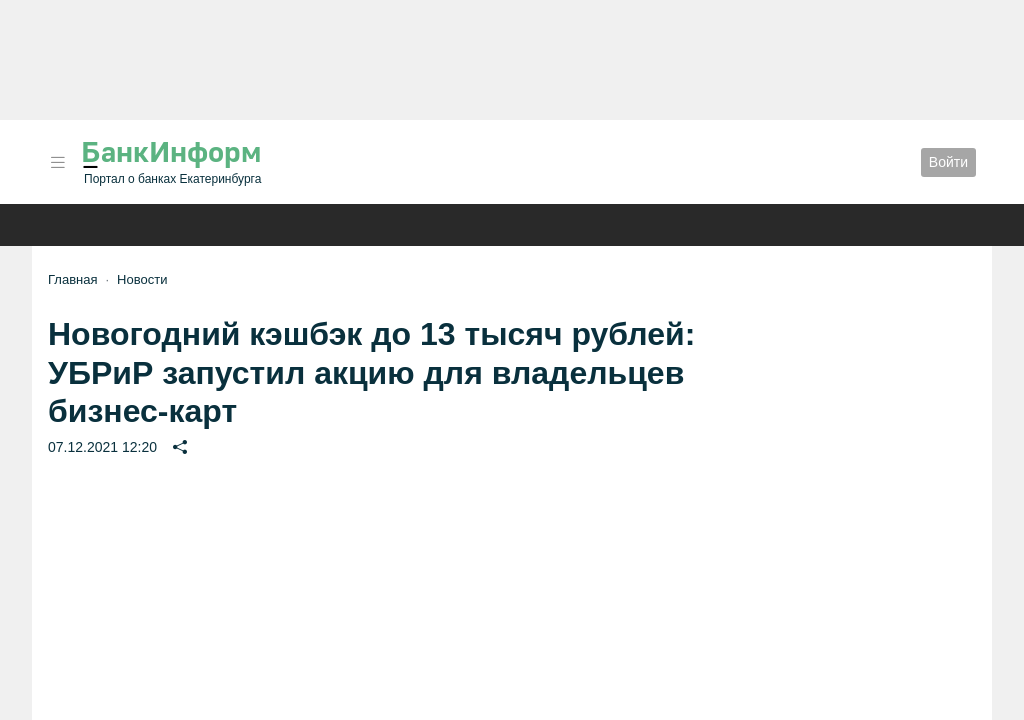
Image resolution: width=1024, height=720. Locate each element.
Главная (72, 279)
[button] (58, 162)
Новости (142, 279)
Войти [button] (948, 162)
